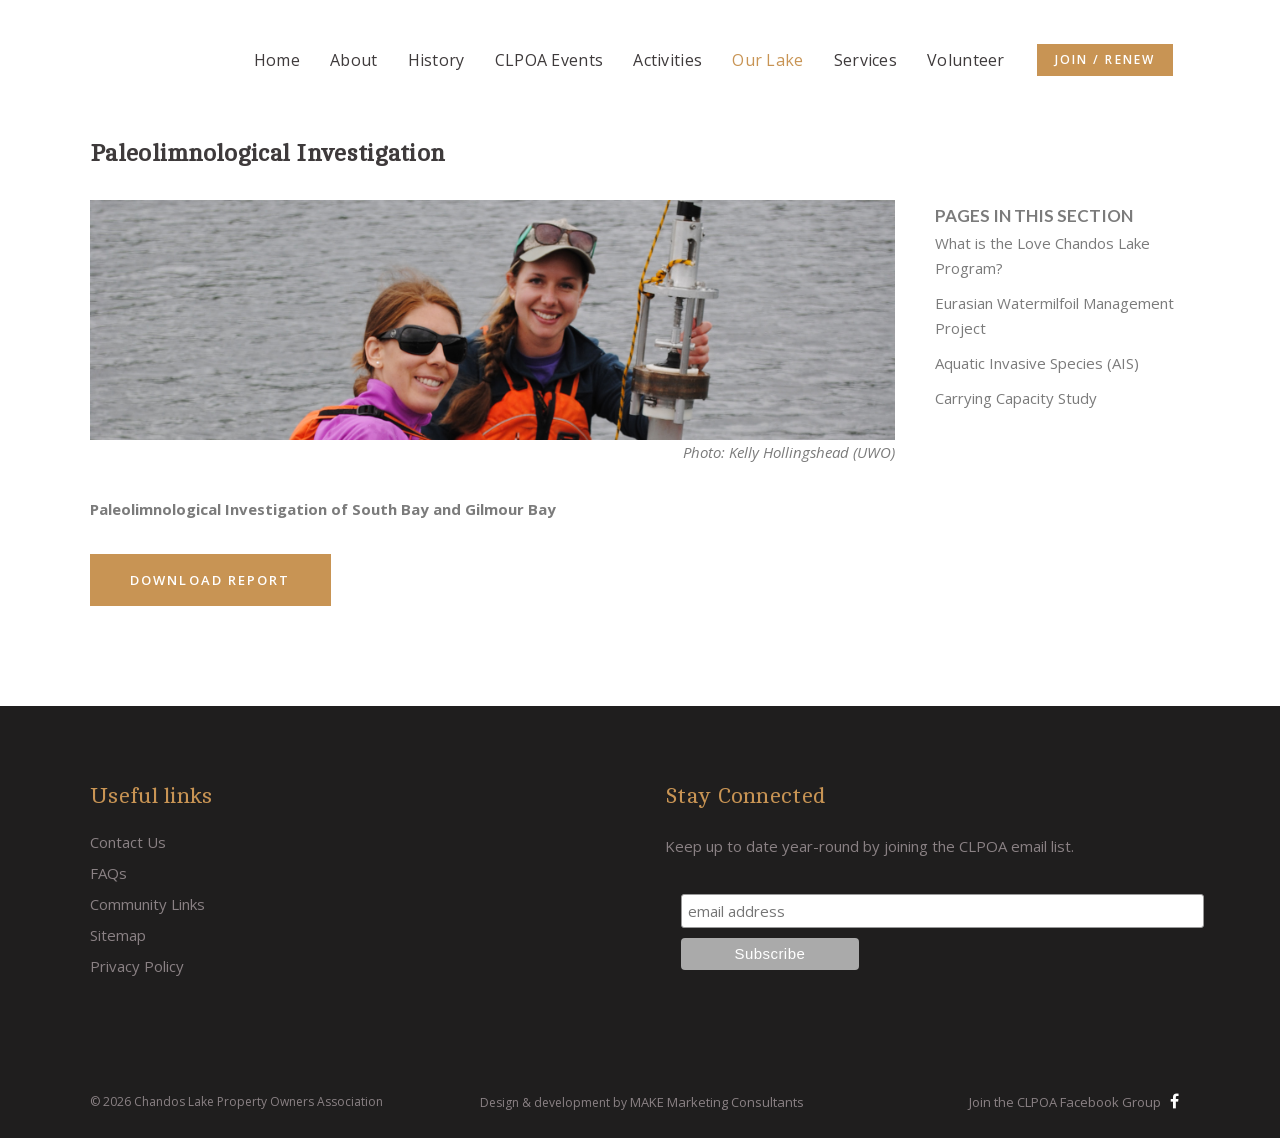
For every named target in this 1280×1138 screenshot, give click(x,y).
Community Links (147, 904)
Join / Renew (1105, 59)
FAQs (108, 873)
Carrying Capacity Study (1016, 398)
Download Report (210, 580)
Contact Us (128, 842)
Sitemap (118, 935)
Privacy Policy (137, 966)
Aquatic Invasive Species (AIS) (1037, 363)
